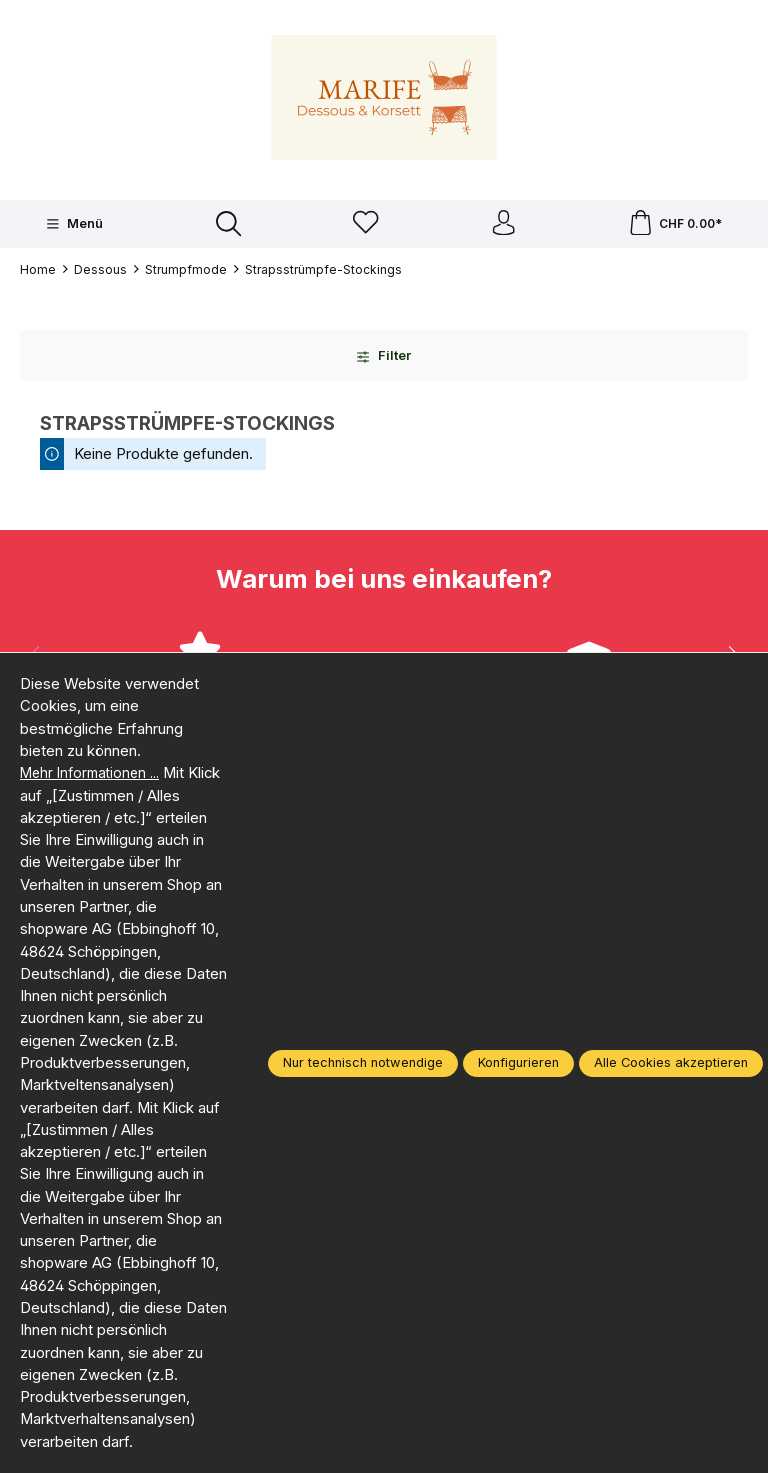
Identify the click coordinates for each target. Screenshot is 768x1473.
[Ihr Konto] (502, 226)
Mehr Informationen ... (95, 773)
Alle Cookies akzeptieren (671, 1062)
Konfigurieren (518, 1062)
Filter (383, 360)
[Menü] (72, 226)
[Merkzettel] (364, 226)
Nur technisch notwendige (363, 1062)
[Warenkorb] (675, 226)
